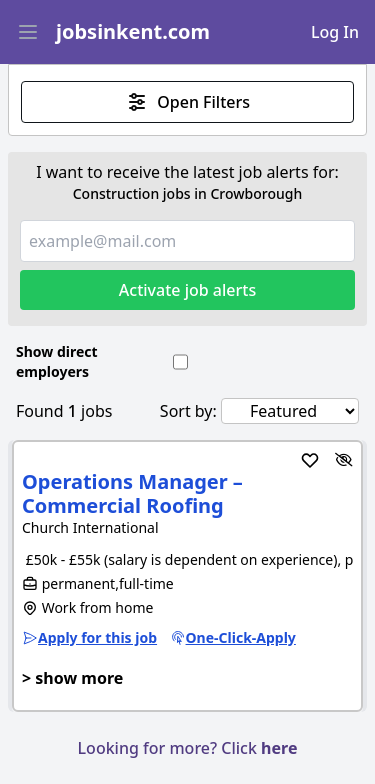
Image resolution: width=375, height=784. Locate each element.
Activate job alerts (187, 290)
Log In (335, 32)
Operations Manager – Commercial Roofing (132, 493)
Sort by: (188, 411)
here (279, 748)
